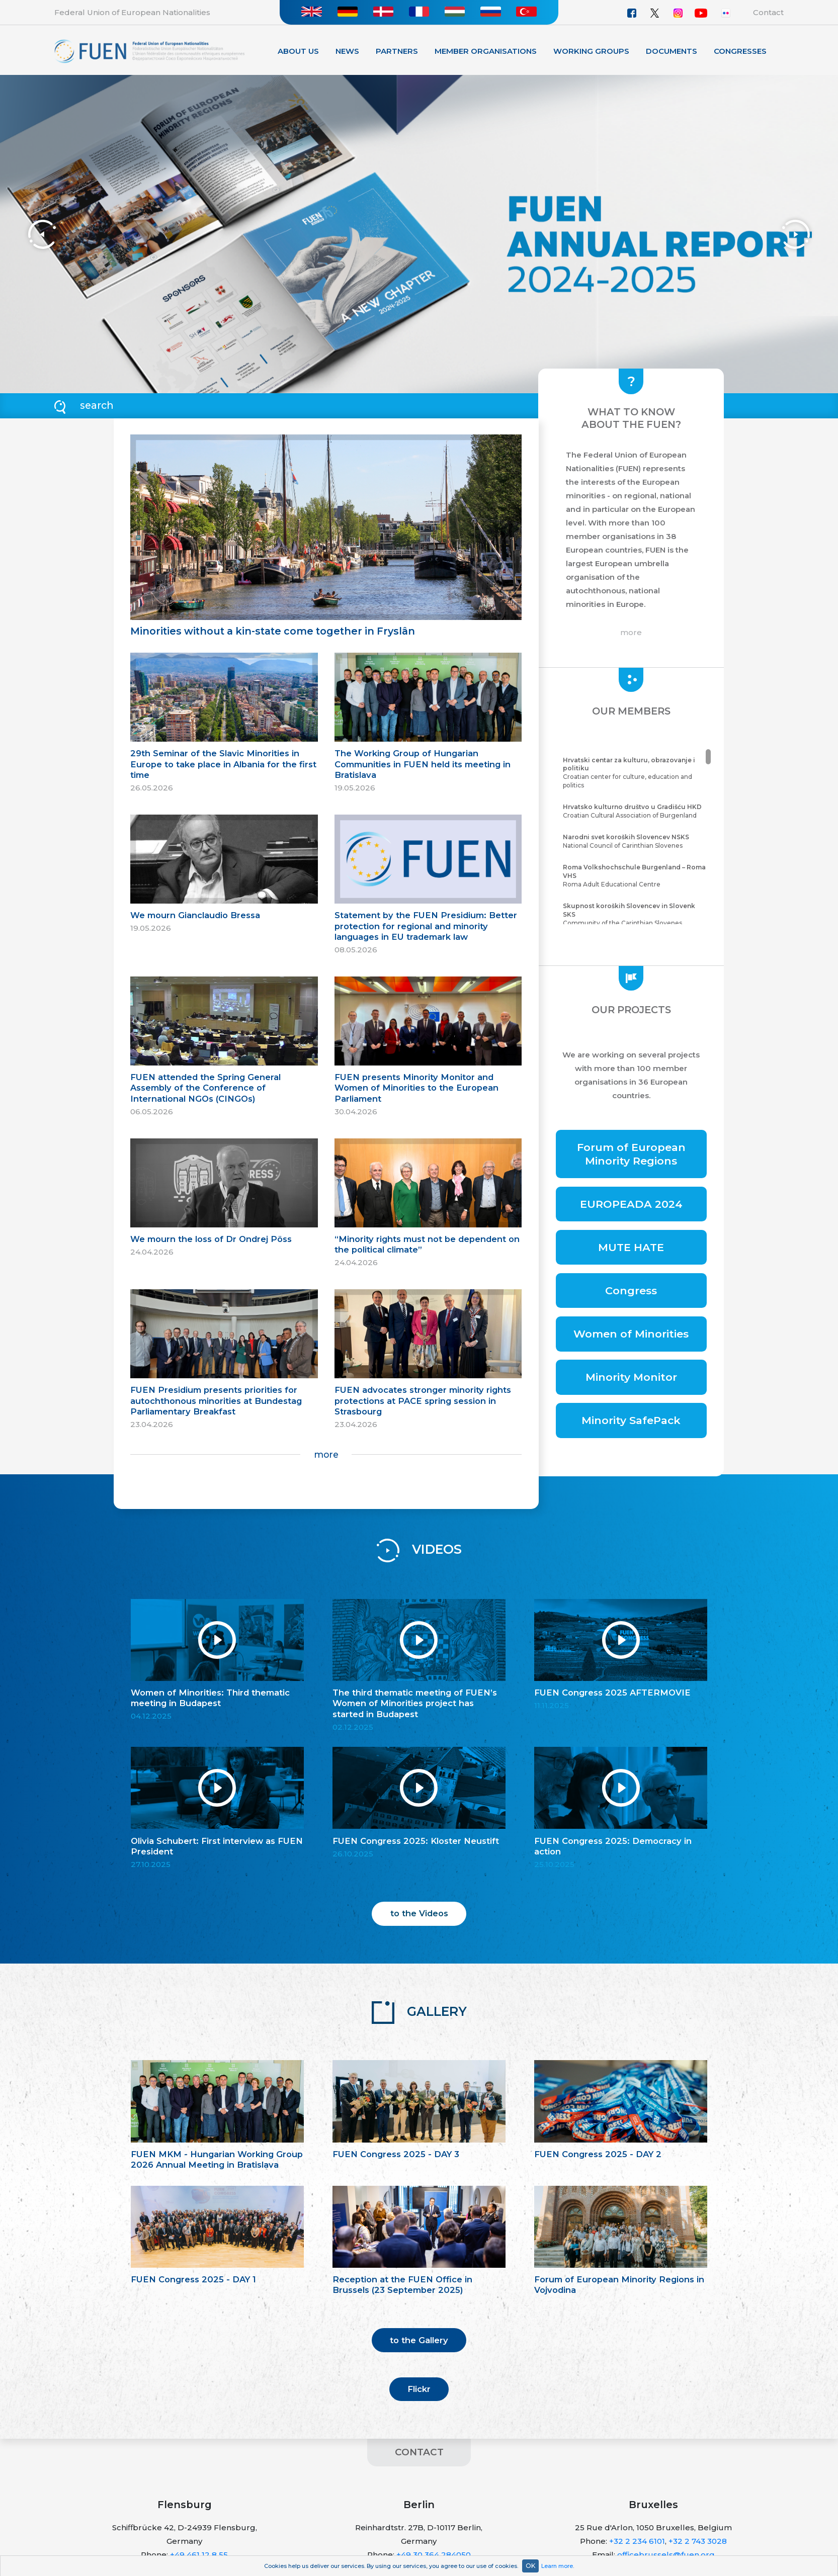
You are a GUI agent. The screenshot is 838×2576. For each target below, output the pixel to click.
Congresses (740, 51)
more (326, 1454)
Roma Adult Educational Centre (635, 875)
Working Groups (591, 51)
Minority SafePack (631, 1420)
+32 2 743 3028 (697, 2541)
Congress (631, 1290)
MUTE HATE (631, 1247)
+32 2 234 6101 (637, 2541)
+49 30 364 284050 (433, 2554)
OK (530, 2565)
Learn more (557, 2565)
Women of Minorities (631, 1333)
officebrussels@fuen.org (666, 2554)
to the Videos (419, 1913)
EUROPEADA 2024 (631, 1204)
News (347, 51)
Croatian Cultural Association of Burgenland (635, 811)
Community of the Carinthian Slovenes (635, 914)
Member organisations (486, 51)
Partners (397, 51)
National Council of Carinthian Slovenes (635, 841)
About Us (298, 51)
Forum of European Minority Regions (631, 1154)
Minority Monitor (631, 1377)
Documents (671, 51)
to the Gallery (419, 2340)
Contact (768, 12)
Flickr (419, 2389)
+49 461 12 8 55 (199, 2554)
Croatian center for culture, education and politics (635, 772)
